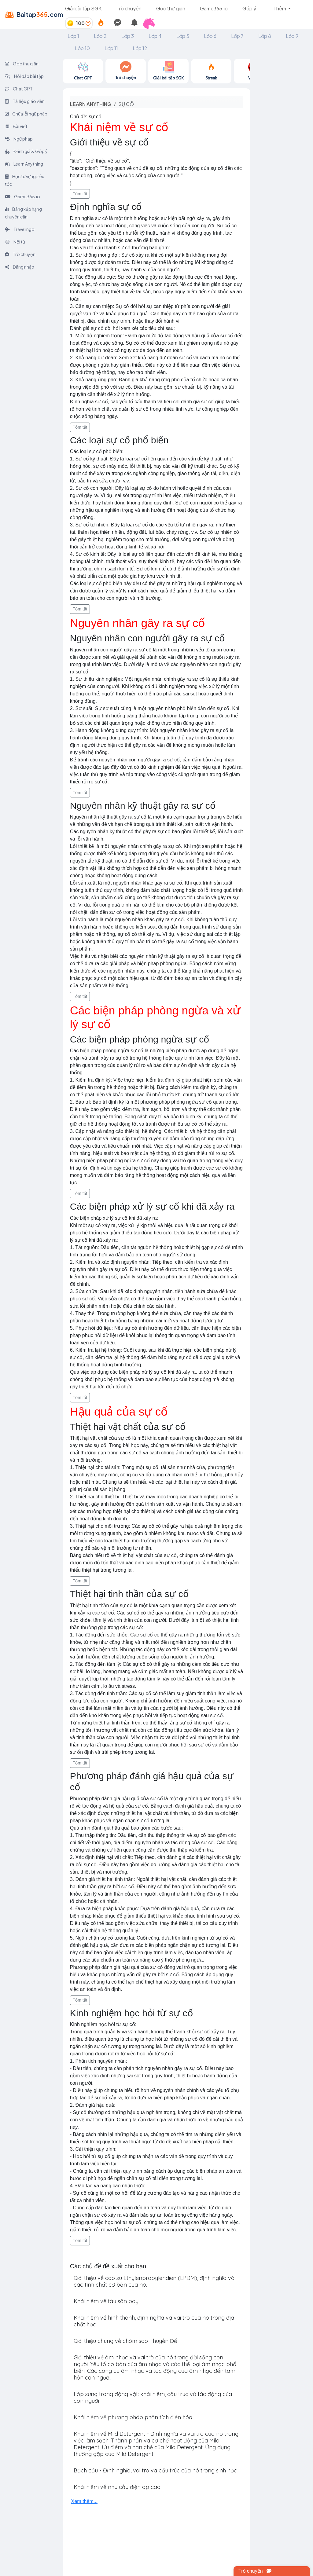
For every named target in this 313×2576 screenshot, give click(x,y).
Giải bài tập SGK (83, 8)
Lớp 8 (264, 36)
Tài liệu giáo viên (25, 101)
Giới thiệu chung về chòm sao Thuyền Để (125, 2340)
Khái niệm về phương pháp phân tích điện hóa (133, 2417)
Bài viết (16, 126)
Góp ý (249, 8)
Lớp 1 (73, 36)
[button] (151, 23)
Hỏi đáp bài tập (24, 76)
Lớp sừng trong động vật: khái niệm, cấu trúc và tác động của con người (153, 2397)
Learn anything (90, 104)
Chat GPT (19, 88)
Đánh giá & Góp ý (26, 151)
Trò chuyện (129, 8)
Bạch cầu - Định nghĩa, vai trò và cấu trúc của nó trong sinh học (155, 2470)
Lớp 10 (82, 48)
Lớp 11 (111, 48)
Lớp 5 (182, 36)
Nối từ (15, 241)
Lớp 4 (155, 36)
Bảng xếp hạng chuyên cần (23, 212)
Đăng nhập (19, 266)
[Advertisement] (281, 150)
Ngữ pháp (19, 138)
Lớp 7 (237, 36)
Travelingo (20, 229)
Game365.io (214, 8)
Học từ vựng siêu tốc (24, 180)
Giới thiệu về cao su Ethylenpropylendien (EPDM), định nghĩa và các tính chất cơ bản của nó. (154, 2281)
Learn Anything (24, 164)
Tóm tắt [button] (80, 193)
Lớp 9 (292, 36)
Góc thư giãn (170, 8)
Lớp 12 (140, 48)
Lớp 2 (100, 36)
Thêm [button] (280, 8)
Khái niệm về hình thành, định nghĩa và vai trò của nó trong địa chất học (154, 2321)
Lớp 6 (210, 36)
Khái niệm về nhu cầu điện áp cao (117, 2486)
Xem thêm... (84, 2501)
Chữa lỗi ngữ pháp (26, 113)
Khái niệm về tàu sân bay (106, 2301)
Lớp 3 (127, 36)
